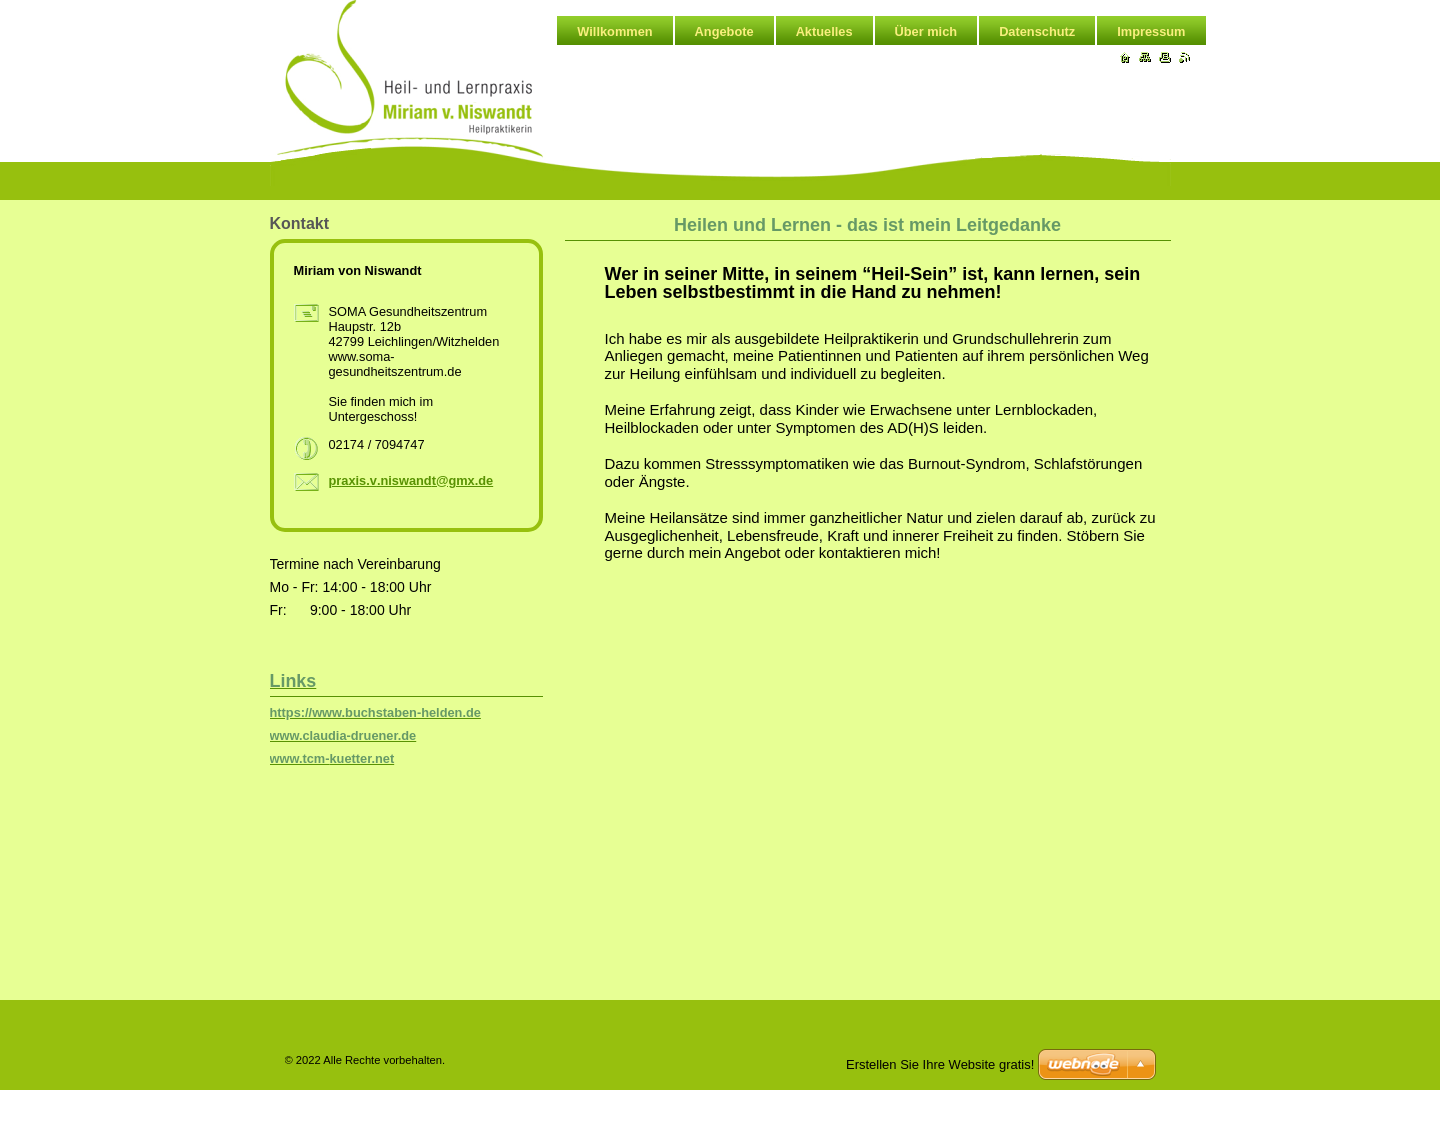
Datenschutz (1037, 31)
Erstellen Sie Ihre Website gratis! (940, 1064)
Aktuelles (824, 31)
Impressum (1151, 31)
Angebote (724, 31)
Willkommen (614, 31)
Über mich (926, 31)
